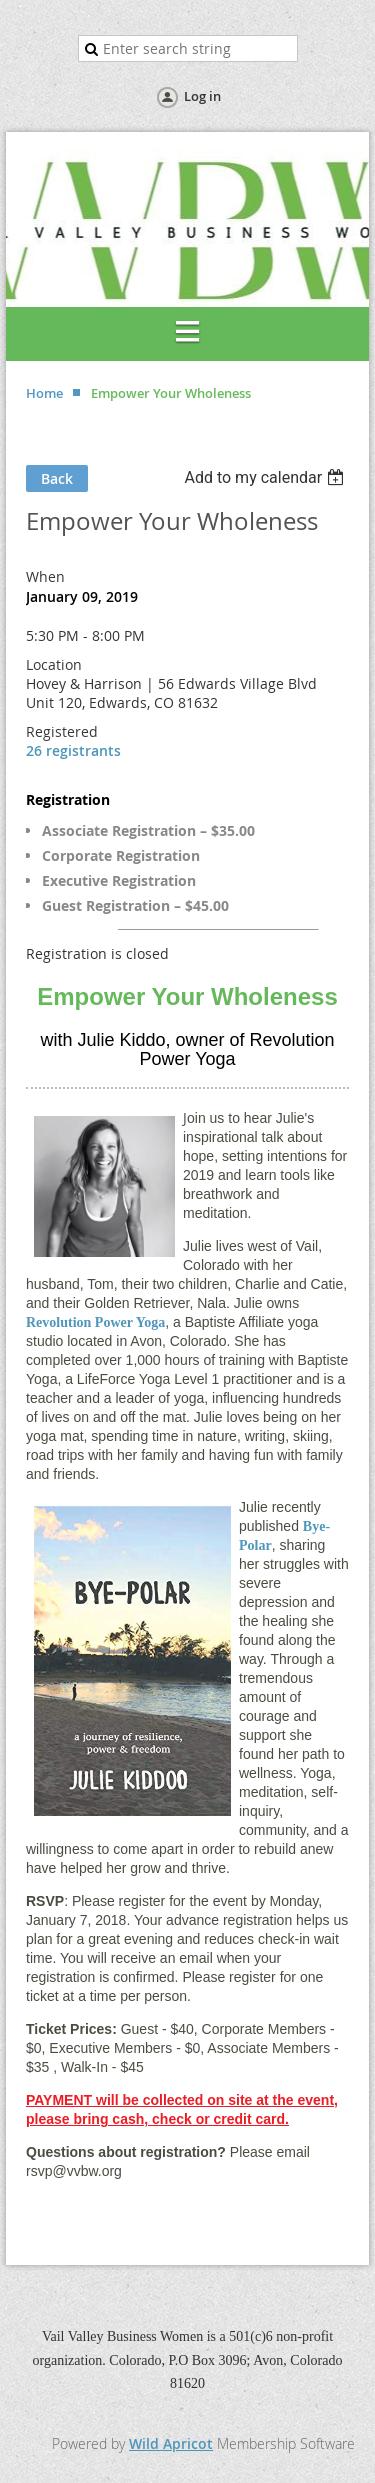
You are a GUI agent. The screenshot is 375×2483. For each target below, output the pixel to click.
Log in (202, 96)
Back (57, 478)
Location (54, 664)
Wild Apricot (171, 2443)
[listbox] (266, 477)
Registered (62, 731)
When (45, 576)
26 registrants (73, 750)
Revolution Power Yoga (95, 1322)
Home (44, 393)
